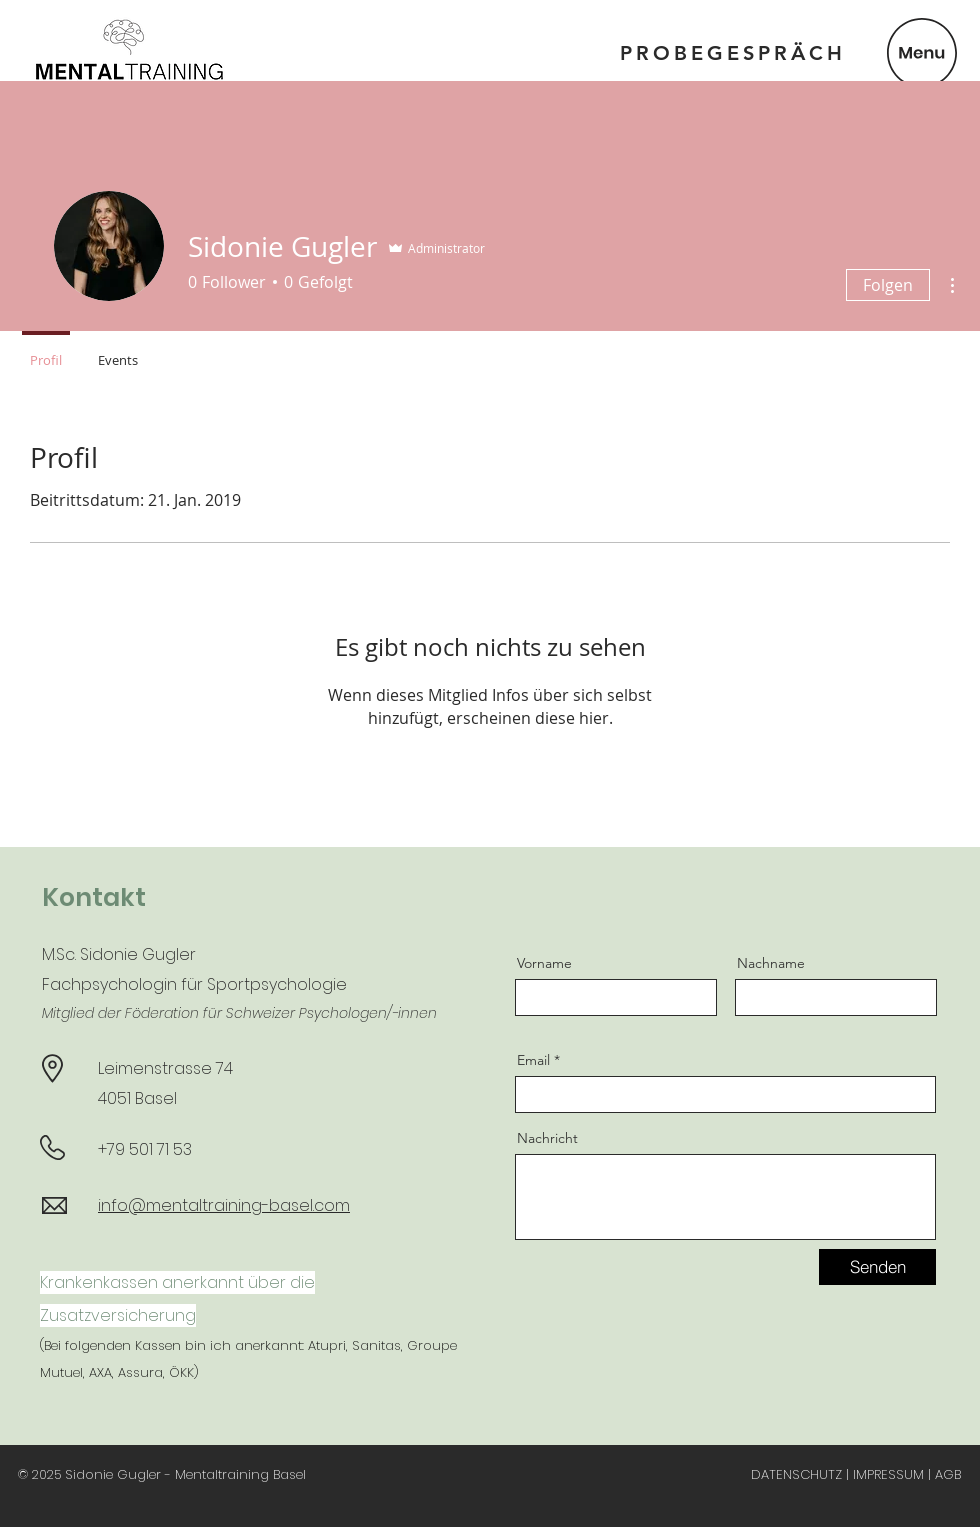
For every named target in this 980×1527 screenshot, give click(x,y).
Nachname (771, 963)
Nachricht (547, 1138)
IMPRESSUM (888, 1474)
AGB (948, 1474)
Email (533, 1060)
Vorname (544, 963)
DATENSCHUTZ (796, 1474)
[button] (922, 53)
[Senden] (877, 1267)
